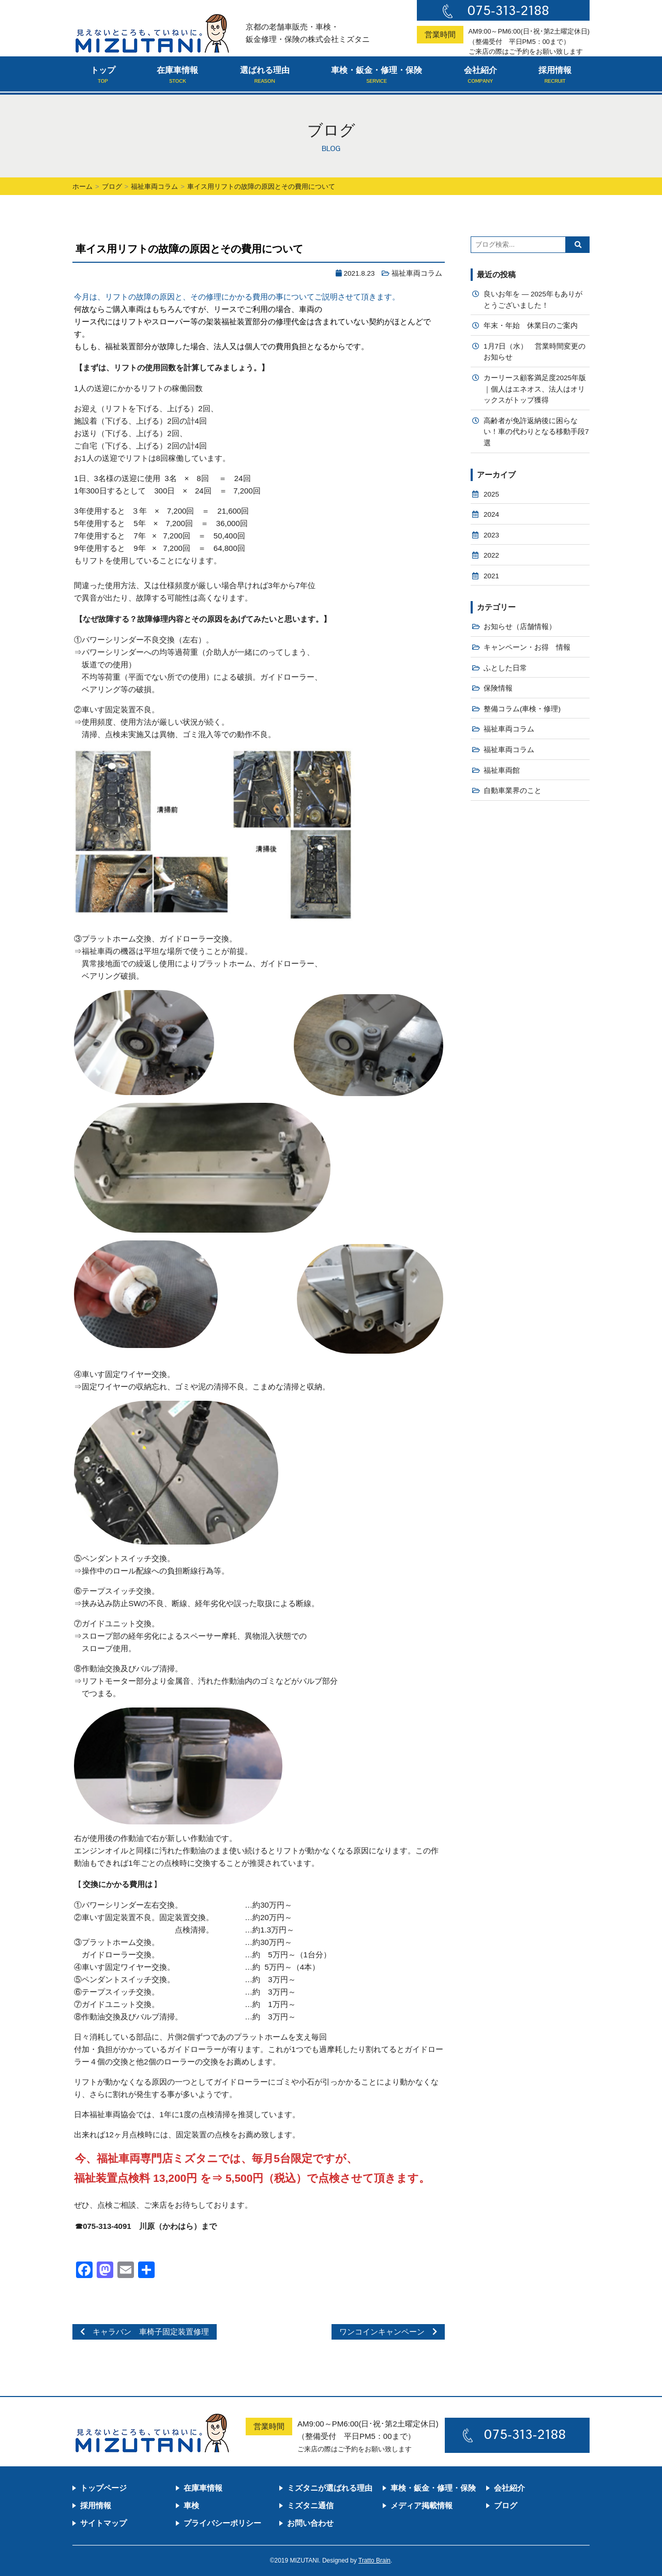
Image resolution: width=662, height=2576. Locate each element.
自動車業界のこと (512, 791)
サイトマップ (103, 2523)
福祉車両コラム (154, 186)
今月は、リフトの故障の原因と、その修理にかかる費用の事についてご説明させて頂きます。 (237, 296)
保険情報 (498, 688)
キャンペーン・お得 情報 (527, 647)
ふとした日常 (505, 668)
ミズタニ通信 (310, 2505)
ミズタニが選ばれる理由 (329, 2487)
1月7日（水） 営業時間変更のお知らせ (534, 352)
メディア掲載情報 (421, 2505)
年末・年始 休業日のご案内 (531, 326)
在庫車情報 (177, 75)
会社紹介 (480, 75)
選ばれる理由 (265, 75)
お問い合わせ (310, 2523)
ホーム (82, 186)
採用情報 (554, 75)
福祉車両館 (502, 770)
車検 (191, 2505)
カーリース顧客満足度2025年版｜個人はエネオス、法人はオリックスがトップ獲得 (535, 389)
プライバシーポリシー (222, 2523)
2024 (491, 514)
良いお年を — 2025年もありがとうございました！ (533, 299)
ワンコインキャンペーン (388, 2331)
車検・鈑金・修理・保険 (376, 75)
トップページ (103, 2487)
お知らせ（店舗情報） (520, 627)
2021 (491, 576)
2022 (491, 555)
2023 (491, 535)
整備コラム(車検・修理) (522, 709)
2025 (491, 494)
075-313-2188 (508, 10)
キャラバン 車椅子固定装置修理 (144, 2331)
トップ (103, 75)
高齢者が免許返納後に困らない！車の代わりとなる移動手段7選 (536, 432)
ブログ (112, 186)
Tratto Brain (374, 2560)
